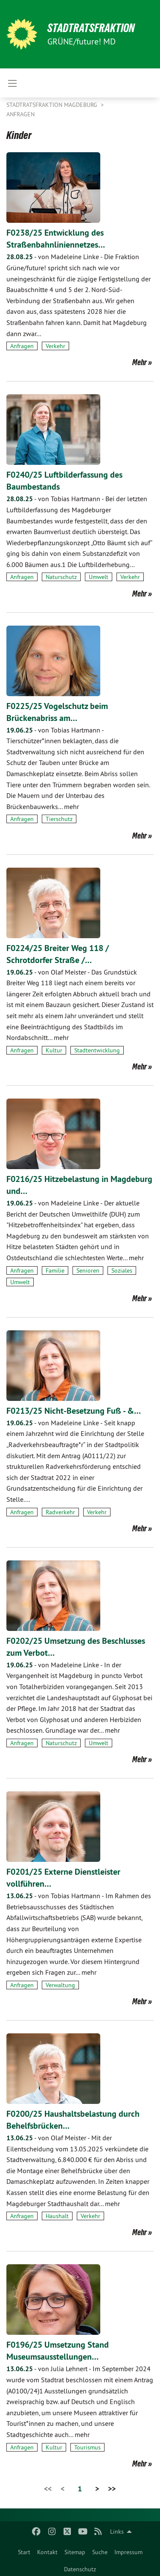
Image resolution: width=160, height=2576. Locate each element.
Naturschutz (61, 577)
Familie (55, 1270)
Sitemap (74, 2552)
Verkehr (55, 346)
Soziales (121, 1270)
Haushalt (57, 2216)
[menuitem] (24, 2550)
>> (112, 2488)
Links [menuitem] (117, 2531)
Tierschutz (59, 819)
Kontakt (47, 2552)
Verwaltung (60, 1985)
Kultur (54, 1050)
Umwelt (98, 577)
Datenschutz (80, 2569)
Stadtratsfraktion (91, 28)
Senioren (87, 1270)
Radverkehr (60, 1512)
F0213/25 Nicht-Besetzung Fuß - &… (73, 1410)
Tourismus (87, 2447)
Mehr (139, 362)
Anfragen (20, 114)
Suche (100, 2552)
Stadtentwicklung (97, 1050)
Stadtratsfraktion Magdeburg (52, 105)
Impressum (128, 2552)
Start (24, 2552)
